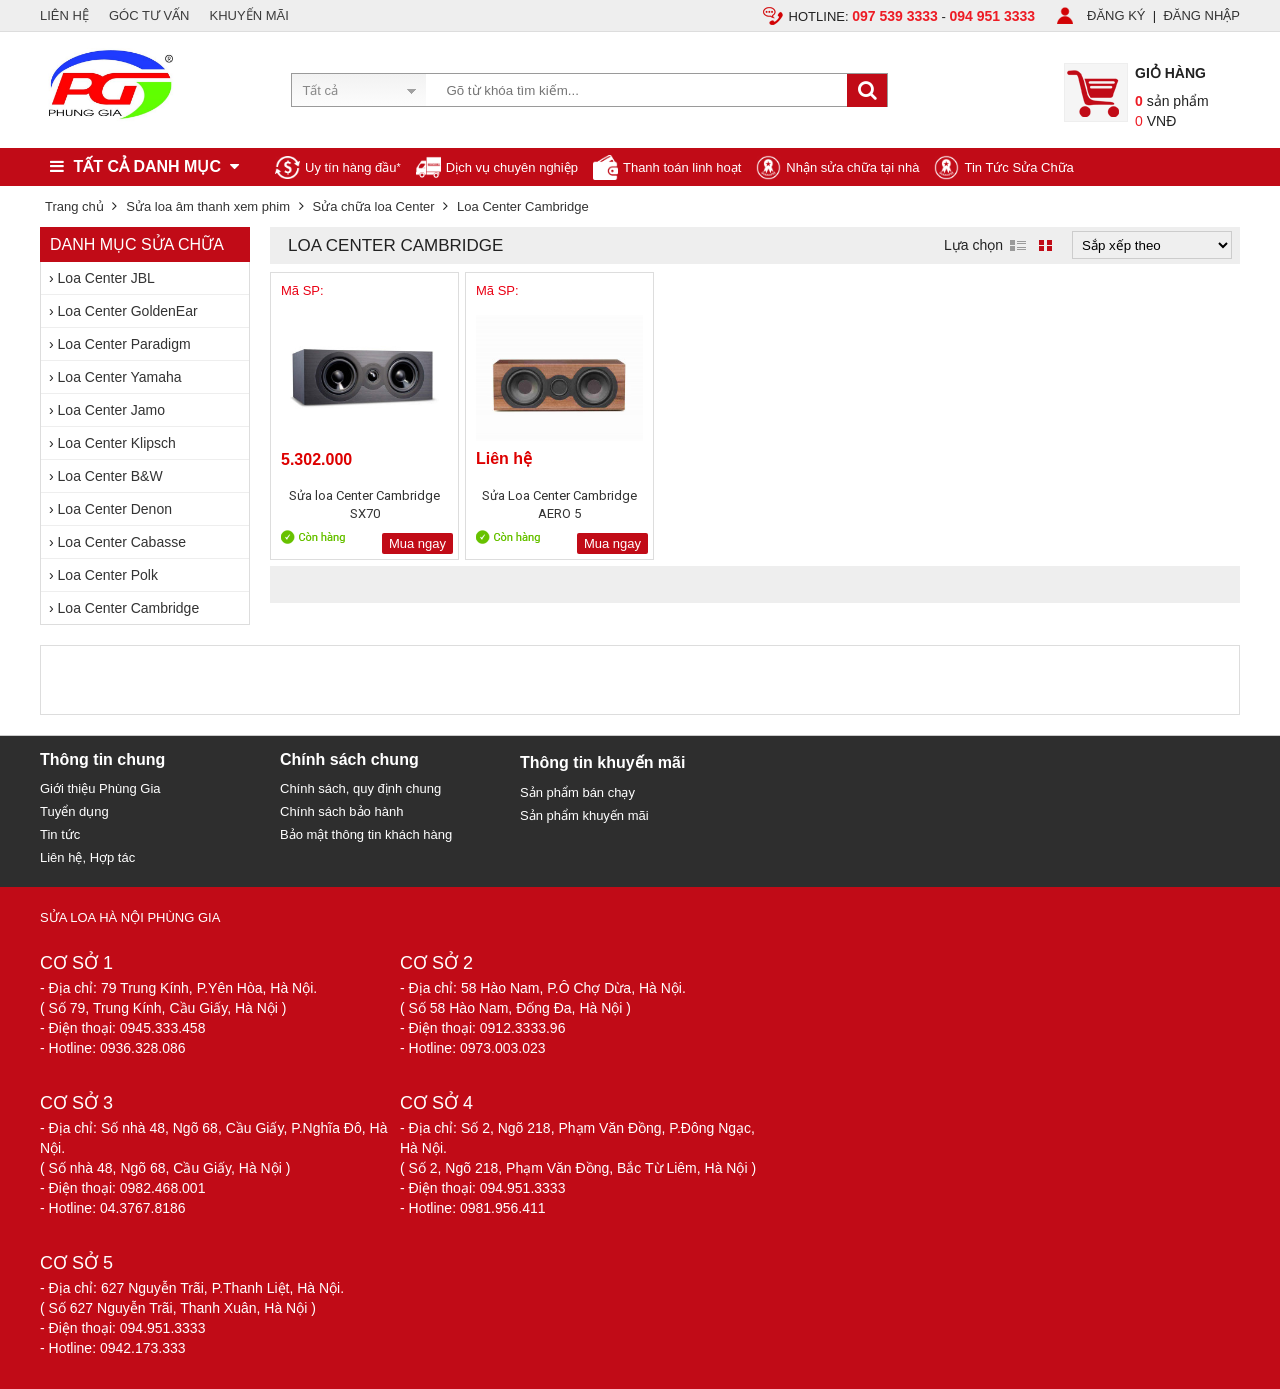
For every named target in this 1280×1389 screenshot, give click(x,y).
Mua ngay (417, 543)
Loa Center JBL (106, 278)
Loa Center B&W (110, 476)
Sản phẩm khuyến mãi (584, 815)
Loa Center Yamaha (120, 377)
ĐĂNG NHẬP (1201, 15)
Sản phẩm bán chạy (577, 792)
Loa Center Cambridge (129, 608)
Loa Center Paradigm (124, 344)
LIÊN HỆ (64, 15)
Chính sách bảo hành (341, 811)
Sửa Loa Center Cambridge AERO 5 (559, 504)
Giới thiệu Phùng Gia (100, 788)
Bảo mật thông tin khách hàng (366, 834)
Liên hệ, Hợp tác (87, 857)
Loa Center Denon (115, 509)
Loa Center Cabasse (122, 542)
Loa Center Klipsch (117, 443)
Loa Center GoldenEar (128, 311)
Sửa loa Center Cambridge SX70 (364, 504)
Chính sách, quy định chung (360, 788)
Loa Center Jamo (111, 410)
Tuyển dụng (74, 811)
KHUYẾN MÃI (249, 15)
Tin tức (60, 834)
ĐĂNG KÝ (1116, 15)
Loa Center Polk (108, 575)
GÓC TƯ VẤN (149, 15)
